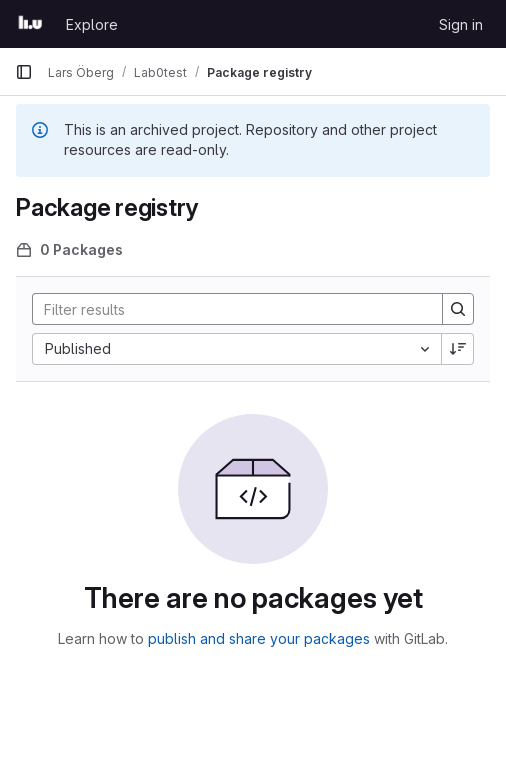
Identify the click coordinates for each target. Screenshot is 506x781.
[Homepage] (30, 24)
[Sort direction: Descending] (458, 349)
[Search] (227, 309)
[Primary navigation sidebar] (24, 72)
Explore (92, 24)
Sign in (461, 24)
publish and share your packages (259, 638)
